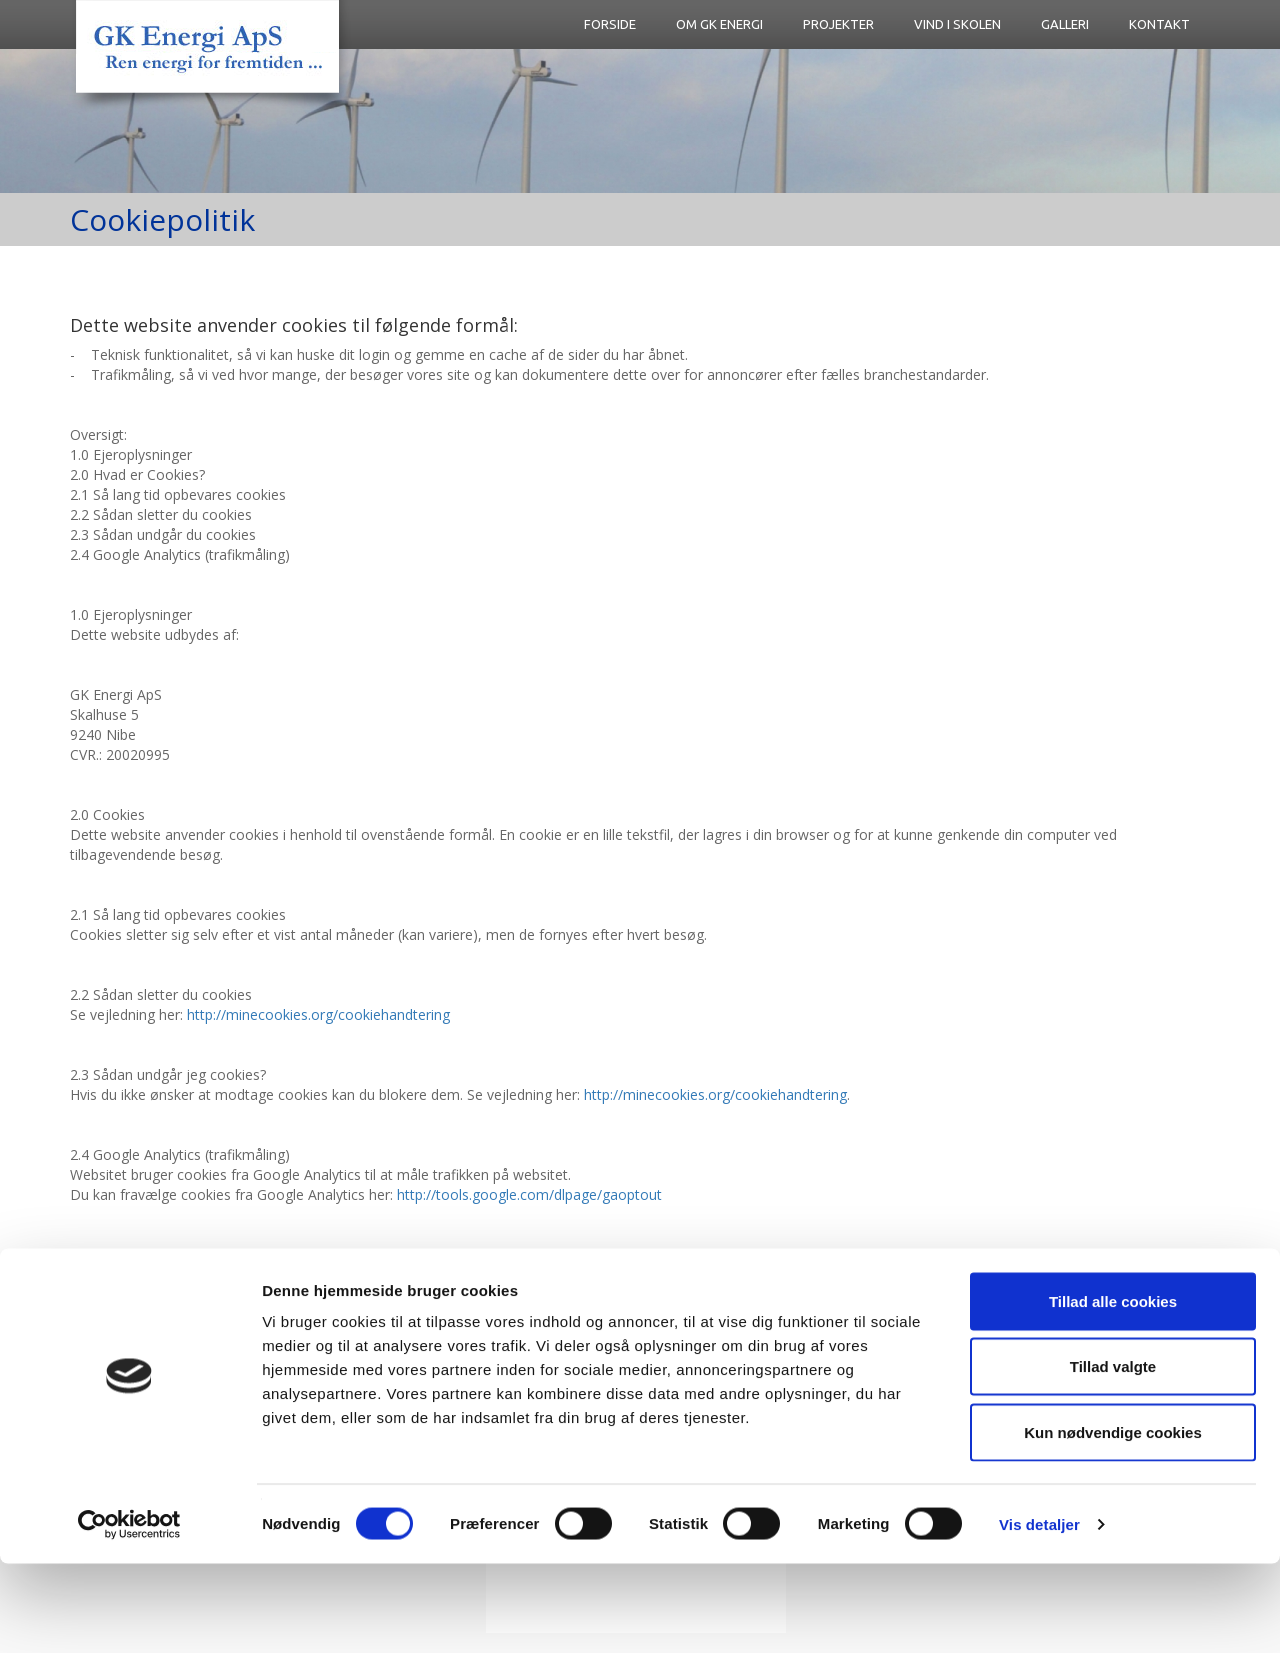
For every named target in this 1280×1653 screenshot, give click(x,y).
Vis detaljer (1039, 1613)
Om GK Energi (719, 24)
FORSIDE (610, 24)
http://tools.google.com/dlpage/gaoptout (529, 1194)
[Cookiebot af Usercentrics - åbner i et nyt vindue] (129, 1614)
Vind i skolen (957, 24)
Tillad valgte (1113, 1456)
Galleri (1065, 24)
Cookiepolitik (688, 1313)
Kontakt (1159, 24)
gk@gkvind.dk (487, 1313)
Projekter (838, 24)
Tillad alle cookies (1113, 1390)
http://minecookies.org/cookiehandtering (318, 1014)
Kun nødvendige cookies (1113, 1521)
